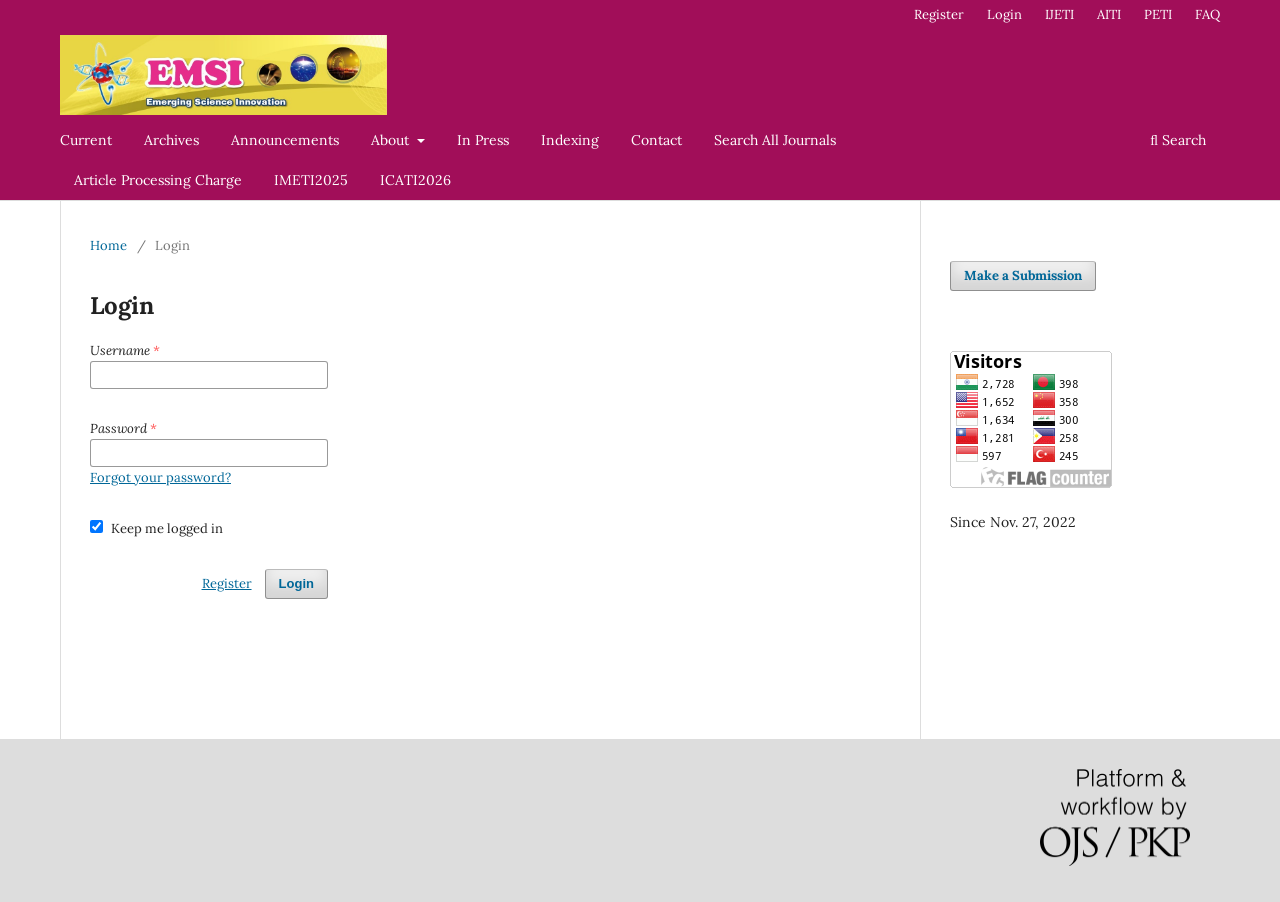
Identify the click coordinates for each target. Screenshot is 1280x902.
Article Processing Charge (158, 180)
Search (1178, 140)
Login (1004, 14)
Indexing (570, 140)
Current (86, 140)
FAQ (1207, 14)
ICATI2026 (415, 180)
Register (939, 14)
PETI (1158, 14)
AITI (1109, 14)
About (392, 140)
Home (108, 245)
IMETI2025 (311, 180)
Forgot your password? (160, 477)
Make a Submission (1023, 275)
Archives (171, 140)
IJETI (1059, 14)
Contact (656, 140)
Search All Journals (775, 140)
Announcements (285, 140)
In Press (483, 140)
